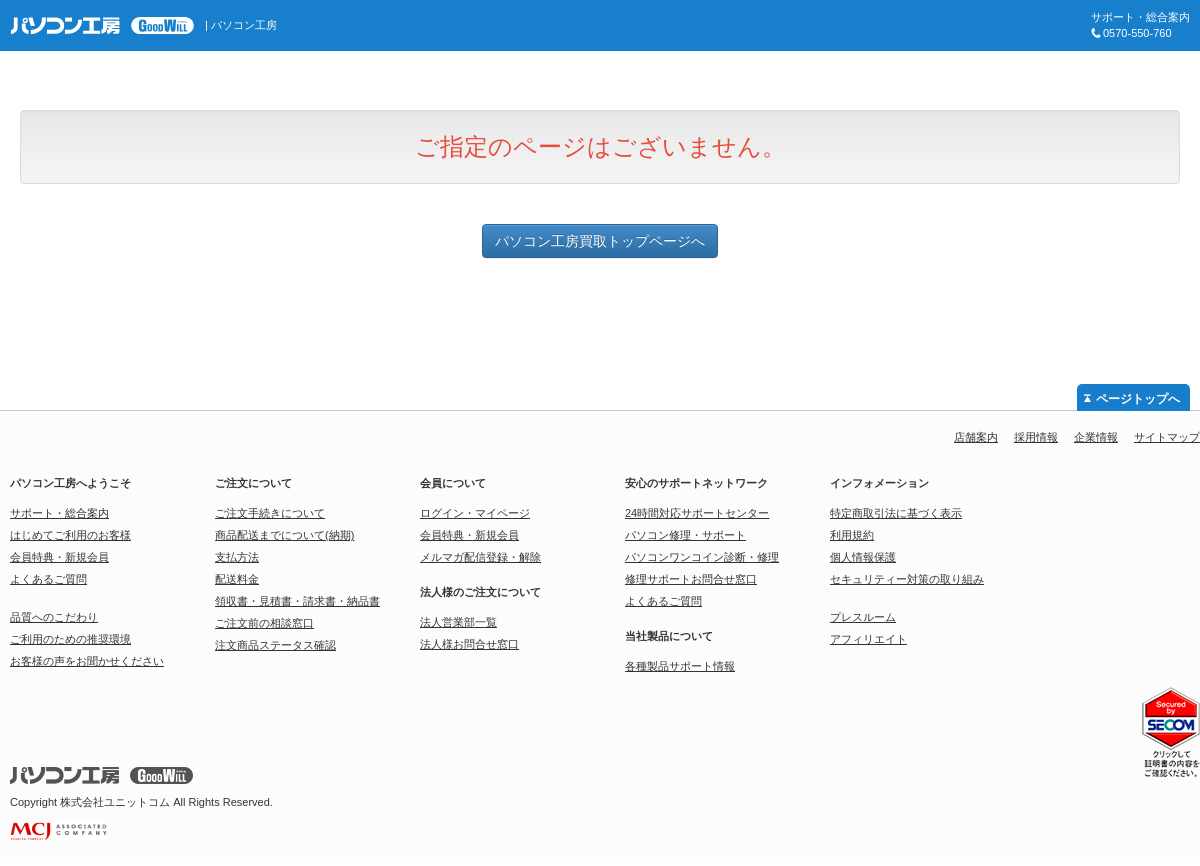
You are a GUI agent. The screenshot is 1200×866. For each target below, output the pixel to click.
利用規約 (852, 535)
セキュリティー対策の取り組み (907, 579)
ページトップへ (1138, 399)
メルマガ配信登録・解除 (480, 557)
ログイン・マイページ (475, 513)
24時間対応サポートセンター (697, 513)
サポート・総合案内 (59, 513)
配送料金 (237, 579)
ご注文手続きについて (270, 513)
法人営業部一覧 (458, 622)
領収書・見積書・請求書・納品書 (297, 601)
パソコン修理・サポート (685, 535)
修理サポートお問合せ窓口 (691, 579)
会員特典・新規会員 (59, 557)
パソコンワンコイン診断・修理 (702, 557)
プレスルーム (863, 617)
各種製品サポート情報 (680, 666)
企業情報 (1096, 437)
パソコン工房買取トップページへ (600, 241)
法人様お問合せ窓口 (469, 644)
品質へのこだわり (54, 617)
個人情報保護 (863, 557)
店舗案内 (976, 437)
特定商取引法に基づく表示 (896, 513)
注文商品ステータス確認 (275, 645)
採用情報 (1036, 437)
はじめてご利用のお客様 (70, 535)
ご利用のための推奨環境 (70, 639)
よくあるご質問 (48, 579)
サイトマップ (1167, 437)
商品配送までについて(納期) (284, 535)
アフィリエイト (868, 639)
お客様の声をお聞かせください (87, 661)
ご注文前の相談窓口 (264, 623)
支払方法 (237, 557)
